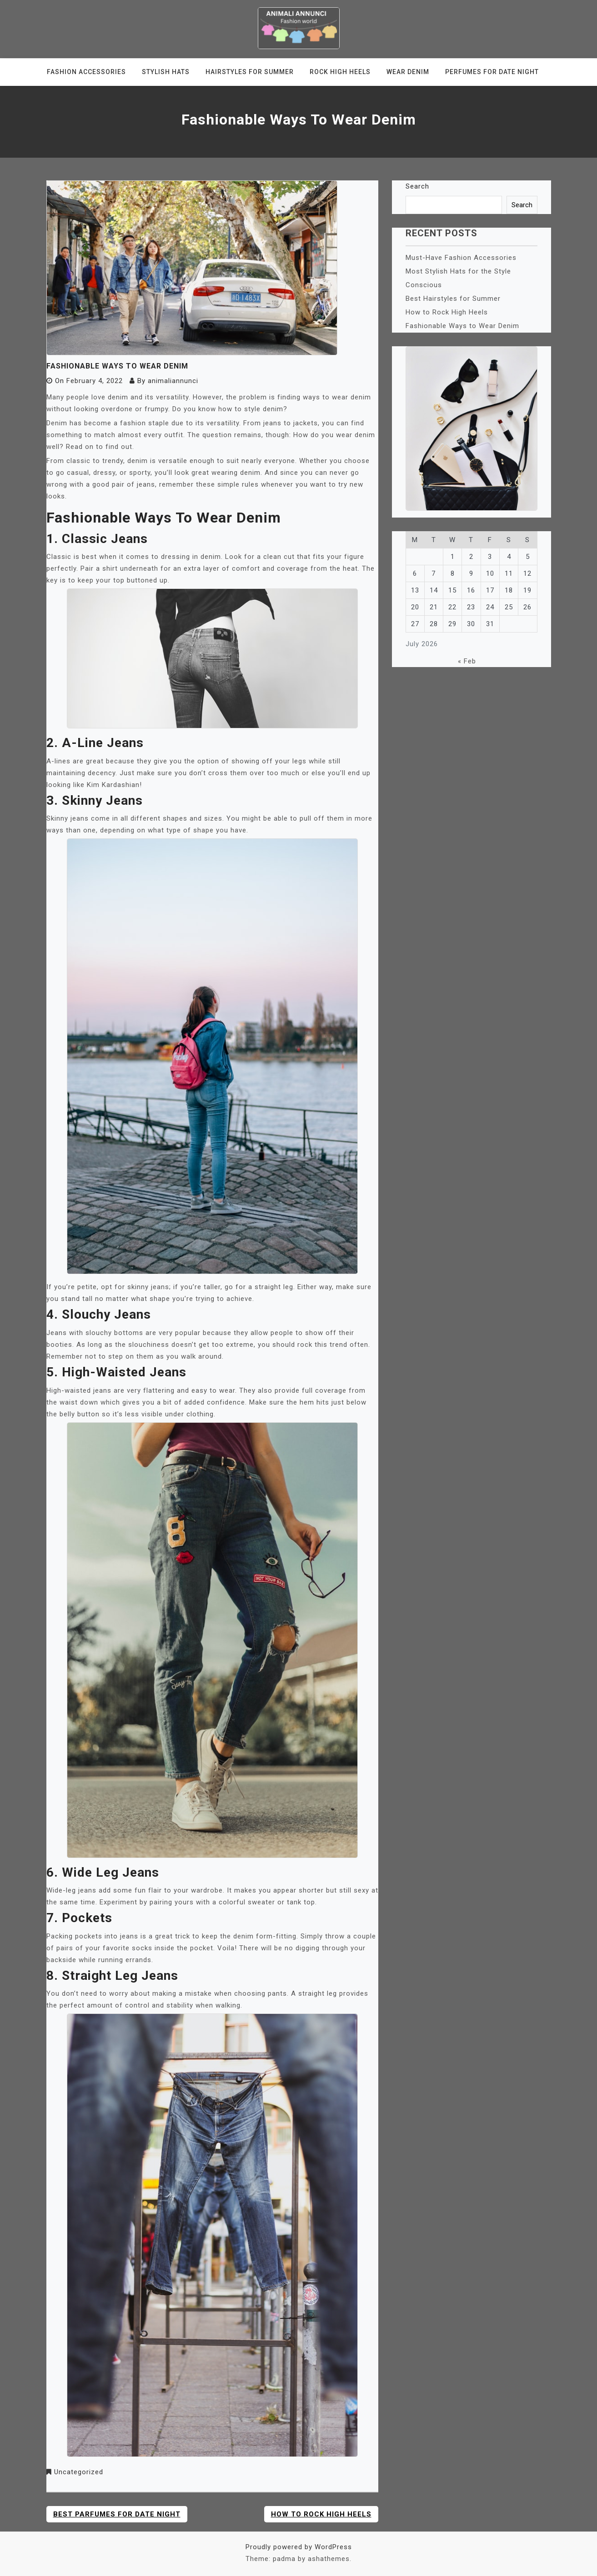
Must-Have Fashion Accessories (461, 258)
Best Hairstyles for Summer (453, 298)
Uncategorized (78, 2472)
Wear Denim (407, 71)
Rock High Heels (340, 71)
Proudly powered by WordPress (299, 2547)
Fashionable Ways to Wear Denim (462, 326)
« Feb (467, 661)
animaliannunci (173, 381)
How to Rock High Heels (321, 2514)
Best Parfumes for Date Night (117, 2514)
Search (417, 186)
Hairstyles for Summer (250, 71)
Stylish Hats (166, 71)
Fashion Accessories (86, 71)
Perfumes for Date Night (492, 71)
